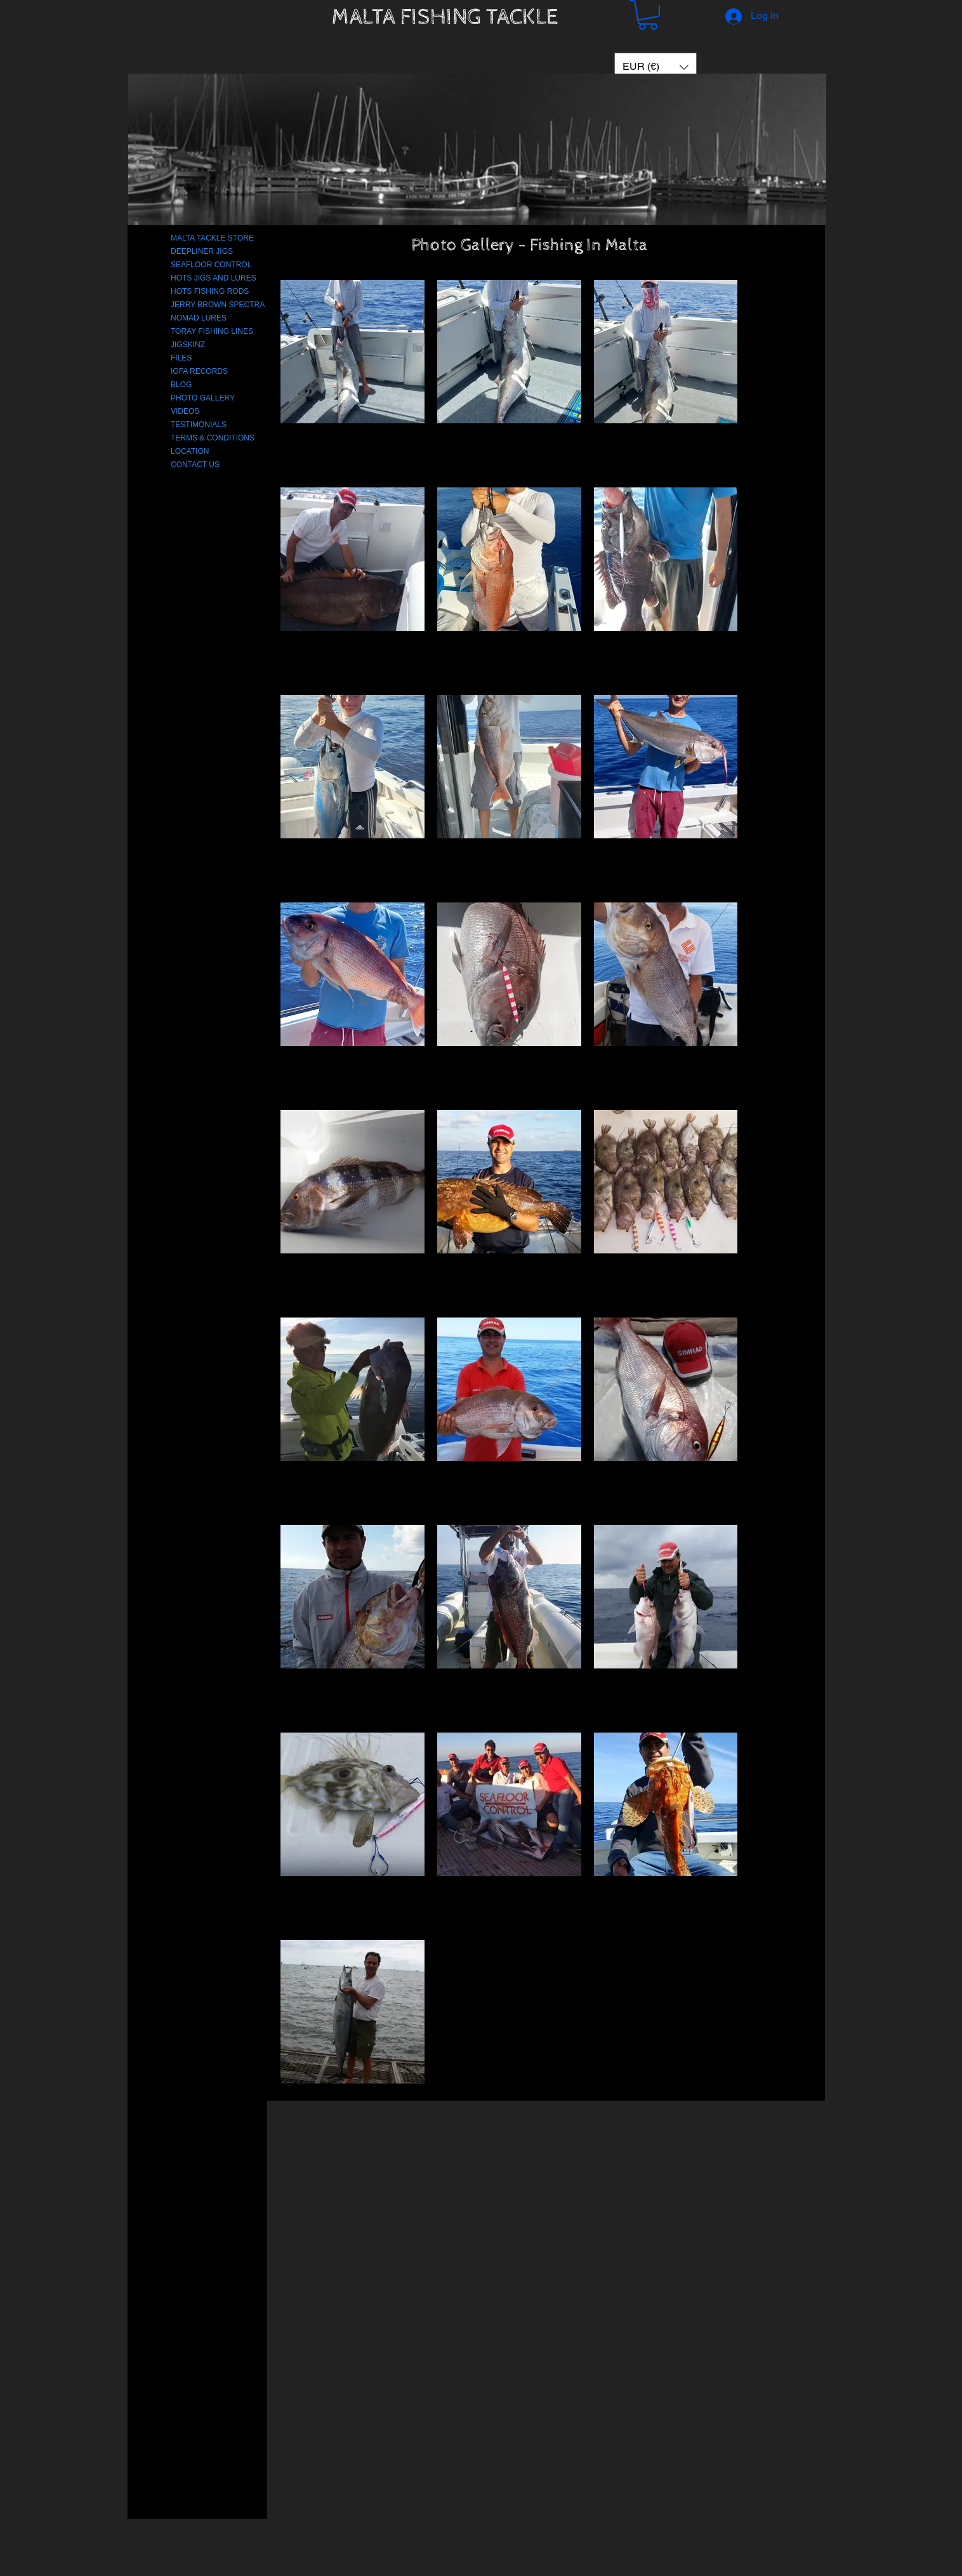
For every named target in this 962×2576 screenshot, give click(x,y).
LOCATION (190, 451)
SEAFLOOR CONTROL (211, 264)
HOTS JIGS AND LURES (213, 278)
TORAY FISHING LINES (212, 331)
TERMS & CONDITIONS (212, 437)
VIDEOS (185, 411)
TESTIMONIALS (199, 424)
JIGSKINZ (188, 344)
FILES (181, 357)
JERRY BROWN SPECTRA (218, 304)
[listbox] (655, 67)
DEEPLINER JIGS (202, 251)
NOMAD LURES (199, 318)
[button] (648, 15)
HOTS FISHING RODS (210, 291)
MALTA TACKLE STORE (212, 238)
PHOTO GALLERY (203, 397)
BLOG (181, 384)
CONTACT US (195, 464)
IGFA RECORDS (199, 371)
